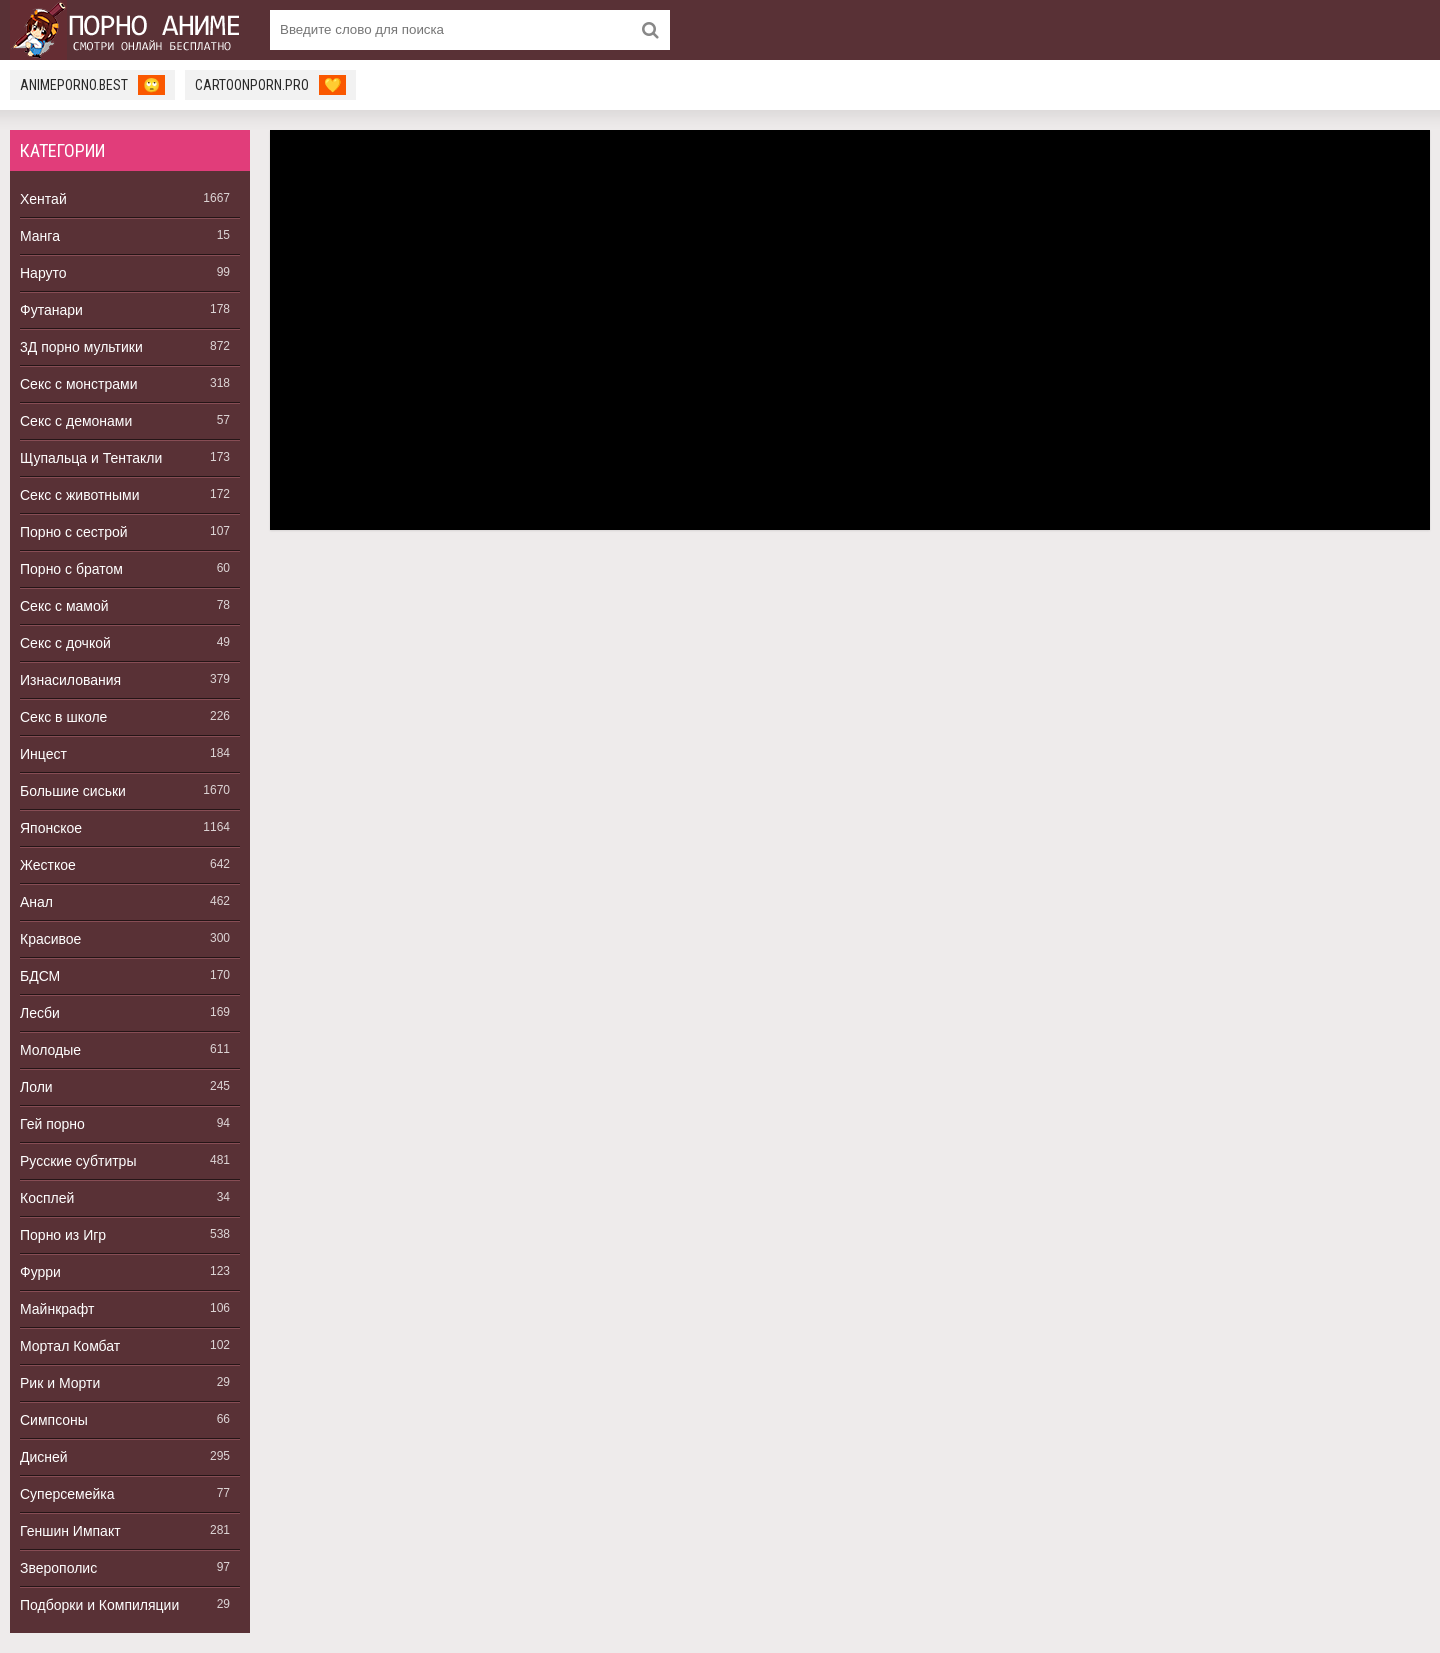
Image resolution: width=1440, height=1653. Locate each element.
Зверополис (58, 1568)
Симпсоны (54, 1420)
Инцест (43, 754)
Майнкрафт (57, 1309)
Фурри (40, 1272)
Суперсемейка (67, 1494)
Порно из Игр (63, 1235)
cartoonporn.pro (270, 85)
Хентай (43, 199)
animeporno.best (92, 85)
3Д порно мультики (81, 347)
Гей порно (52, 1124)
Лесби (40, 1013)
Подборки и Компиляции (99, 1605)
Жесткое (48, 865)
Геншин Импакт (70, 1531)
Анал (36, 902)
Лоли (36, 1087)
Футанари (51, 310)
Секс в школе (63, 717)
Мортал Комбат (70, 1346)
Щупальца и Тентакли (91, 458)
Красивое (50, 939)
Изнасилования (70, 680)
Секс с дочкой (65, 643)
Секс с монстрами (79, 384)
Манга (40, 236)
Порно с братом (71, 569)
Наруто (43, 273)
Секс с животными (80, 495)
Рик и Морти (60, 1383)
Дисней (44, 1457)
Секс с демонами (76, 421)
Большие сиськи (73, 791)
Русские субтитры (78, 1161)
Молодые (50, 1050)
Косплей (47, 1198)
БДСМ (40, 976)
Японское (51, 828)
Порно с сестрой (74, 532)
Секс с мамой (64, 606)
